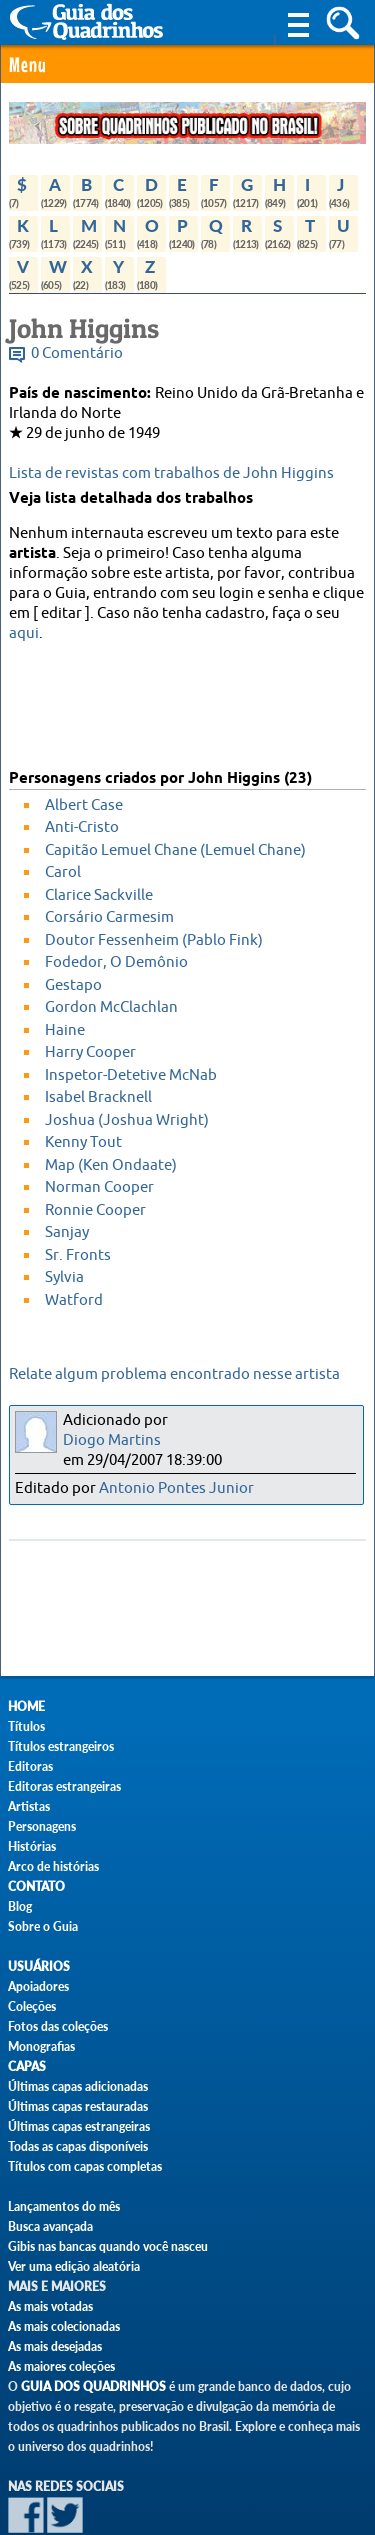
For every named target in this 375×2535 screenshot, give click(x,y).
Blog (20, 1906)
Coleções (32, 2006)
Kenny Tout (83, 1142)
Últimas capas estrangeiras (79, 2126)
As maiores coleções (61, 2366)
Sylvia (64, 1277)
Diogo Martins (112, 1440)
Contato (36, 1886)
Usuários (39, 1966)
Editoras (30, 1766)
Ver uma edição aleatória (74, 2266)
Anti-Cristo (82, 827)
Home (26, 1706)
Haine (65, 1030)
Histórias (32, 1846)
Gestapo (73, 985)
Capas (27, 2066)
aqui (24, 633)
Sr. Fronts (78, 1255)
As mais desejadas (55, 2346)
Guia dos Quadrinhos (93, 2386)
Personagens (42, 1826)
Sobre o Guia (43, 1926)
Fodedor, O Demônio (116, 962)
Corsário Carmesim (109, 917)
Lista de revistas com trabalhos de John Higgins (171, 473)
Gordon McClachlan (111, 1007)
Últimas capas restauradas (78, 2106)
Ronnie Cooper (95, 1210)
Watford (74, 1300)
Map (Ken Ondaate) (111, 1165)
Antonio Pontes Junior (176, 1488)
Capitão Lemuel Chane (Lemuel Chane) (175, 850)
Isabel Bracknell (98, 1097)
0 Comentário (77, 353)
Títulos (26, 1726)
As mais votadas (50, 2306)
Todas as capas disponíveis (78, 2146)
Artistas (29, 1806)
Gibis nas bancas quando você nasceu (108, 2246)
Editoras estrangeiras (64, 1786)
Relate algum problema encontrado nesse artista (174, 1374)
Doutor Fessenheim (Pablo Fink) (154, 940)
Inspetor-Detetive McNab (131, 1075)
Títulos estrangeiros (61, 1746)
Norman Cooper (99, 1187)
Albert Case (84, 805)
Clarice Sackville (99, 895)
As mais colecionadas (64, 2326)
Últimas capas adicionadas (78, 2086)
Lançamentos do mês (64, 2206)
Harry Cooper (90, 1052)
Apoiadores (38, 1986)
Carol (63, 872)
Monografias (41, 2046)
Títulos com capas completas (85, 2166)
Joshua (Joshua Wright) (127, 1120)
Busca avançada (50, 2226)
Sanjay (67, 1232)
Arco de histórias (53, 1866)
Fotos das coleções (58, 2026)
